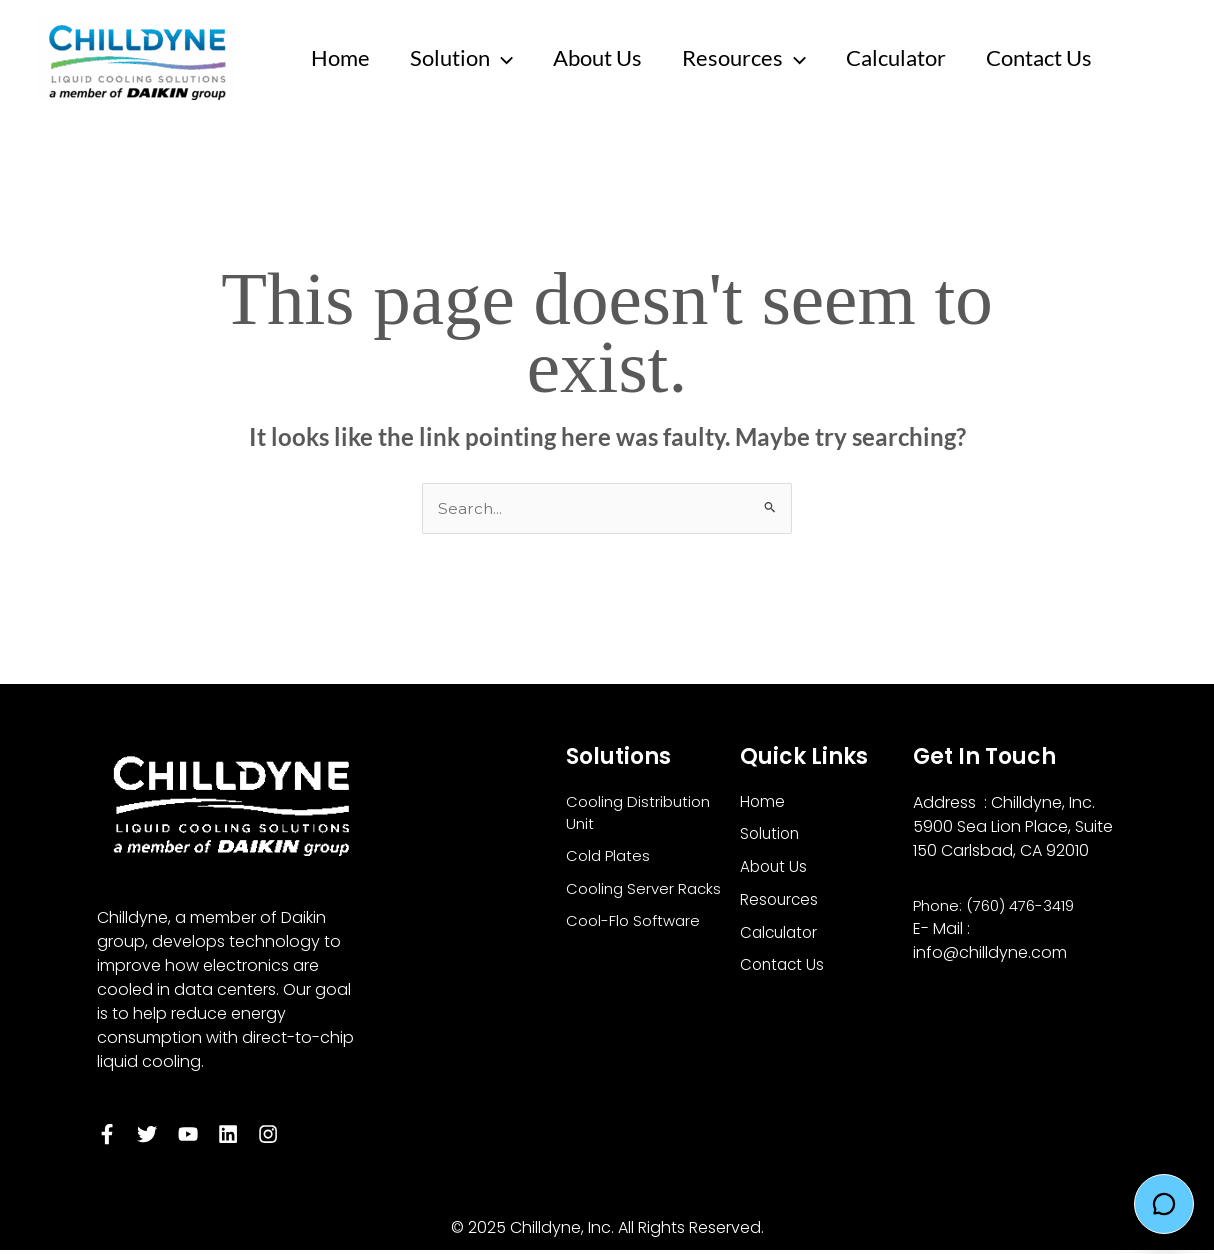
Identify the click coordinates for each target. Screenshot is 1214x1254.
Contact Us (1061, 57)
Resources (758, 58)
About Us (607, 57)
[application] (507, 58)
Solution (467, 58)
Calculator (914, 57)
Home (342, 57)
